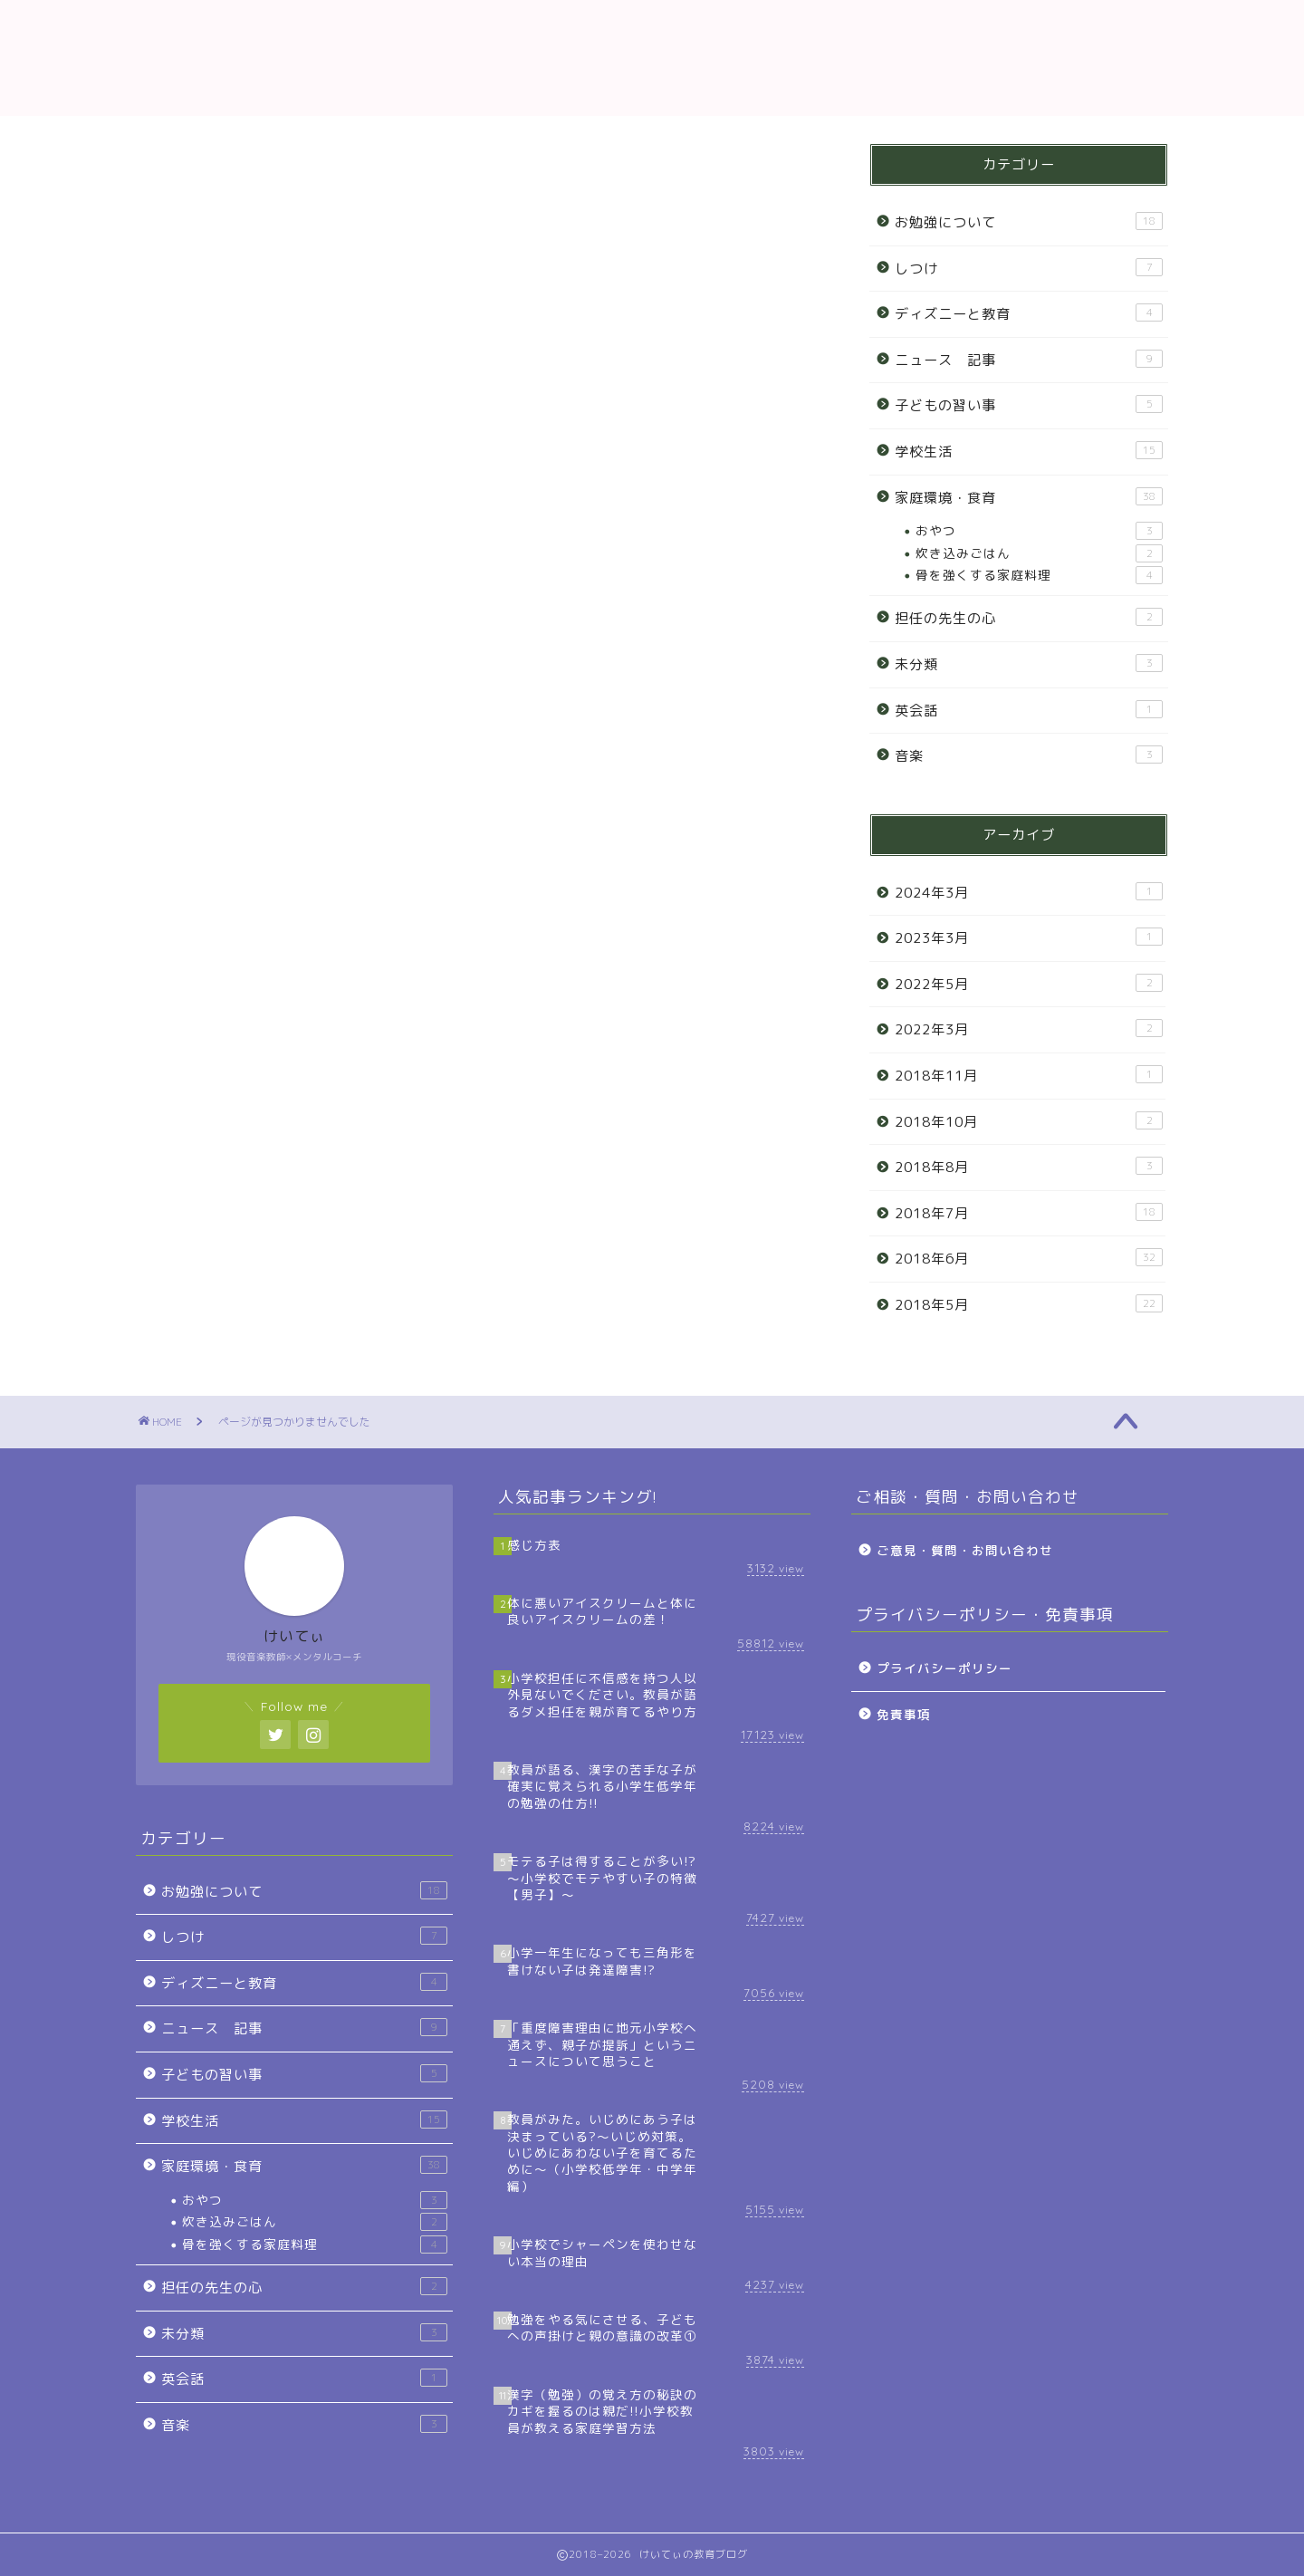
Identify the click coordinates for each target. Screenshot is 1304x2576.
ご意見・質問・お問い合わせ (965, 1550)
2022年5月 (1029, 984)
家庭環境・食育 (234, 1144)
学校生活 (209, 1111)
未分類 (201, 1211)
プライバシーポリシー (944, 1668)
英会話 (201, 1244)
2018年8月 (1029, 1167)
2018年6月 (1029, 1258)
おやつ (1039, 531)
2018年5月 (1029, 1304)
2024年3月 (1029, 892)
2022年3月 (1029, 1029)
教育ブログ (652, 57)
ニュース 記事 (234, 1044)
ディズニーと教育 (242, 1011)
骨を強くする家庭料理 (1039, 575)
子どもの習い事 (234, 1078)
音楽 (193, 1277)
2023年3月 (1029, 937)
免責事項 (904, 1714)
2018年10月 (1029, 1121)
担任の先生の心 (234, 1178)
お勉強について (234, 945)
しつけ (201, 977)
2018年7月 (1029, 1213)
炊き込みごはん (1039, 553)
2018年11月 (1029, 1075)
